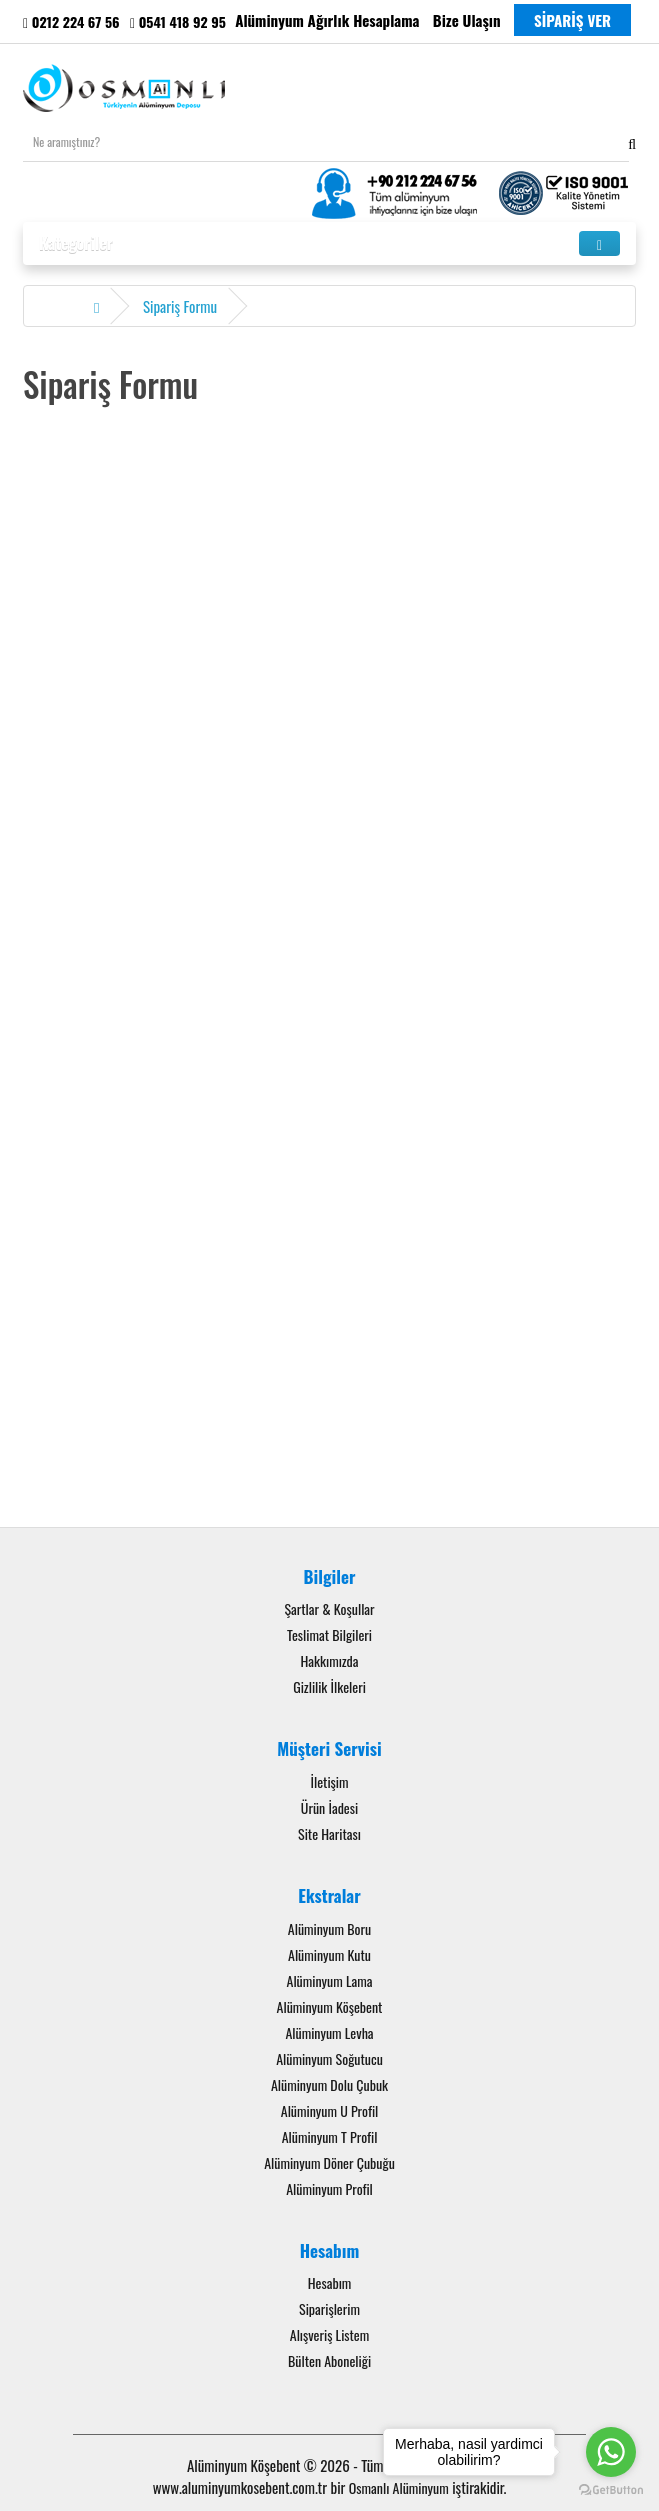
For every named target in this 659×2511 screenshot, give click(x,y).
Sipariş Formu (180, 306)
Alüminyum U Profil (330, 2110)
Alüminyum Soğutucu (329, 2058)
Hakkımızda (329, 1660)
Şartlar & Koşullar (329, 1608)
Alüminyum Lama (330, 1980)
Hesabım (330, 2282)
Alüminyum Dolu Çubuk (329, 2084)
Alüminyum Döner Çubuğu (329, 2162)
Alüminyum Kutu (329, 1954)
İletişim (330, 1781)
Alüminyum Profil (329, 2188)
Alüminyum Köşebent (330, 2006)
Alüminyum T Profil (330, 2136)
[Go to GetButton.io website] (611, 2490)
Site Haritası (329, 1833)
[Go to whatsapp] (611, 2452)
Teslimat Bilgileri (329, 1634)
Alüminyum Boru (329, 1928)
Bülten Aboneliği (329, 2360)
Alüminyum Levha (329, 2032)
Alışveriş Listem (329, 2334)
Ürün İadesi (329, 1807)
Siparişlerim (329, 2308)
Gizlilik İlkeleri (329, 1686)
